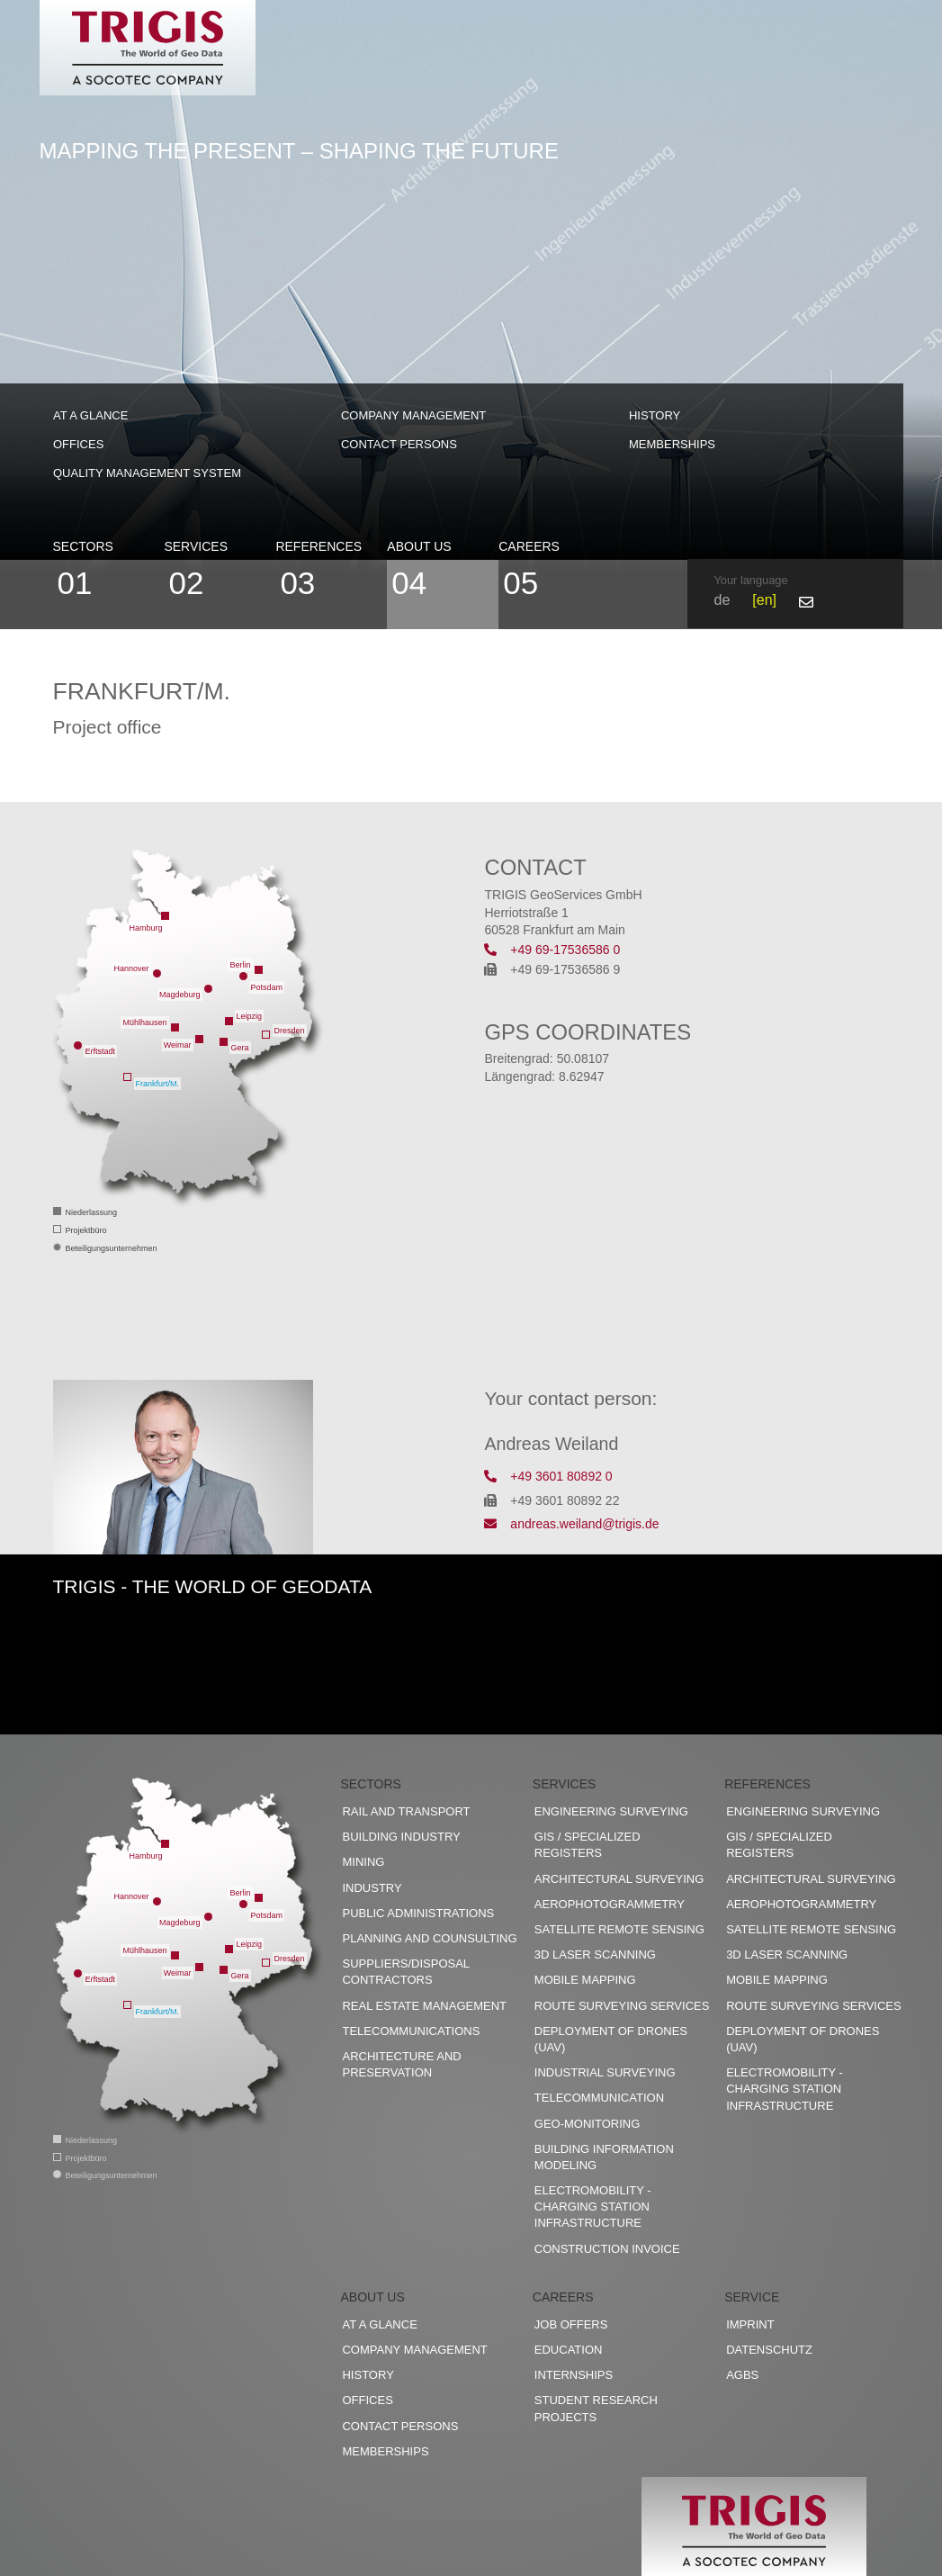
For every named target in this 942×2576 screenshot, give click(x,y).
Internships (573, 2375)
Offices (78, 444)
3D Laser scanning (595, 1954)
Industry (371, 1888)
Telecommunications (411, 2031)
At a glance (90, 415)
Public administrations (418, 1913)
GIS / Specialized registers (587, 1845)
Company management (413, 415)
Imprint (750, 2324)
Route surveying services (622, 2006)
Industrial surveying (605, 2072)
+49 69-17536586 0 (552, 949)
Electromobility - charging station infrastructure (592, 2206)
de (722, 600)
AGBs (742, 2375)
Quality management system (147, 473)
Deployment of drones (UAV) (610, 2039)
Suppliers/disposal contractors (405, 1971)
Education (568, 2349)
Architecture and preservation (401, 2064)
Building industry (401, 1836)
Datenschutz (769, 2349)
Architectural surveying (619, 1879)
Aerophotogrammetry (609, 1904)
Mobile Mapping (585, 1979)
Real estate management (424, 2006)
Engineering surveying (611, 1811)
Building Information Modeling (604, 2157)
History (654, 415)
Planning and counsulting (429, 1938)
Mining (363, 1862)
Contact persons (399, 444)
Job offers (571, 2324)
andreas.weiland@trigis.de (571, 1524)
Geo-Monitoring (587, 2123)
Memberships (672, 444)
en (765, 600)
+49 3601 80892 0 (548, 1476)
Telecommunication (599, 2097)
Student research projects (596, 2408)
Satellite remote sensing (619, 1929)
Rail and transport (406, 1811)
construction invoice (607, 2249)
